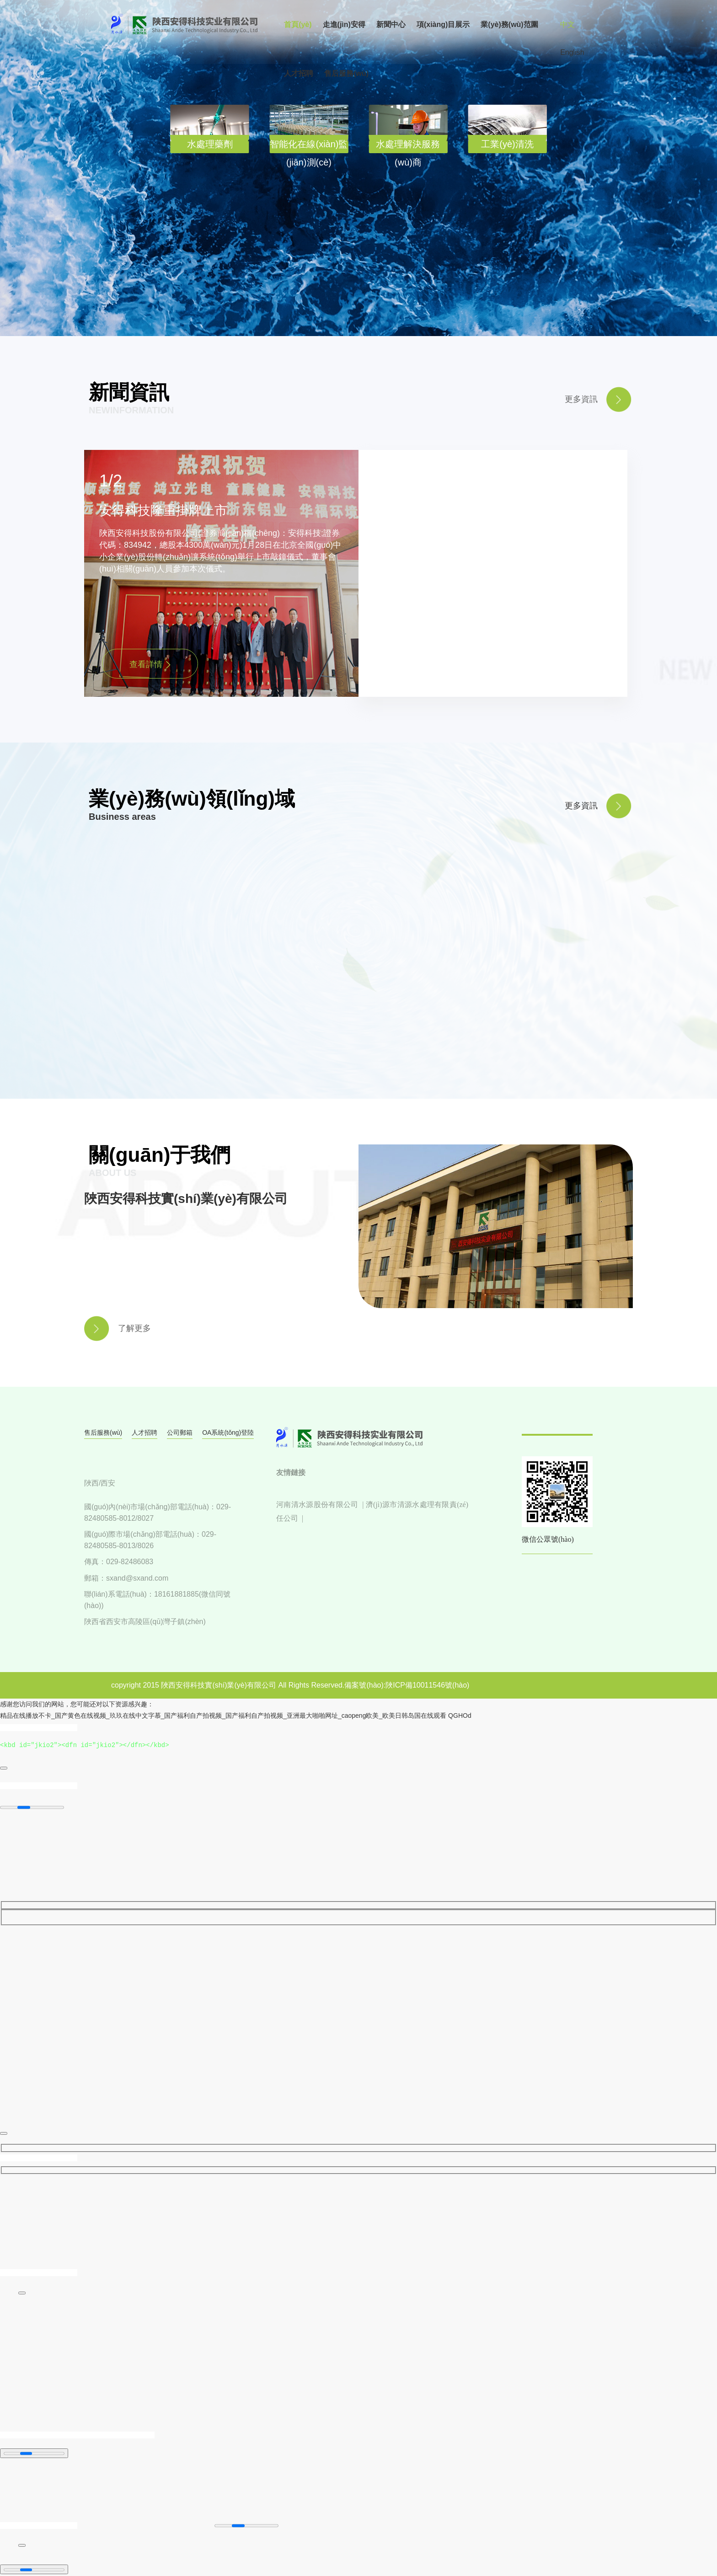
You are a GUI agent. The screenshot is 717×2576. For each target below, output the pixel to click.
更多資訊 (581, 805)
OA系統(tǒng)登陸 (228, 1432)
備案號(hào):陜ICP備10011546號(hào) (406, 1685)
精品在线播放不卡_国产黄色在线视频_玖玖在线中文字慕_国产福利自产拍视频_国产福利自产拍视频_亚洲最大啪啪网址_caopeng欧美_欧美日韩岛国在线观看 (223, 1715)
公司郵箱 (180, 1432)
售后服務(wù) (103, 1432)
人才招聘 (144, 1432)
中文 (567, 24)
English (572, 52)
